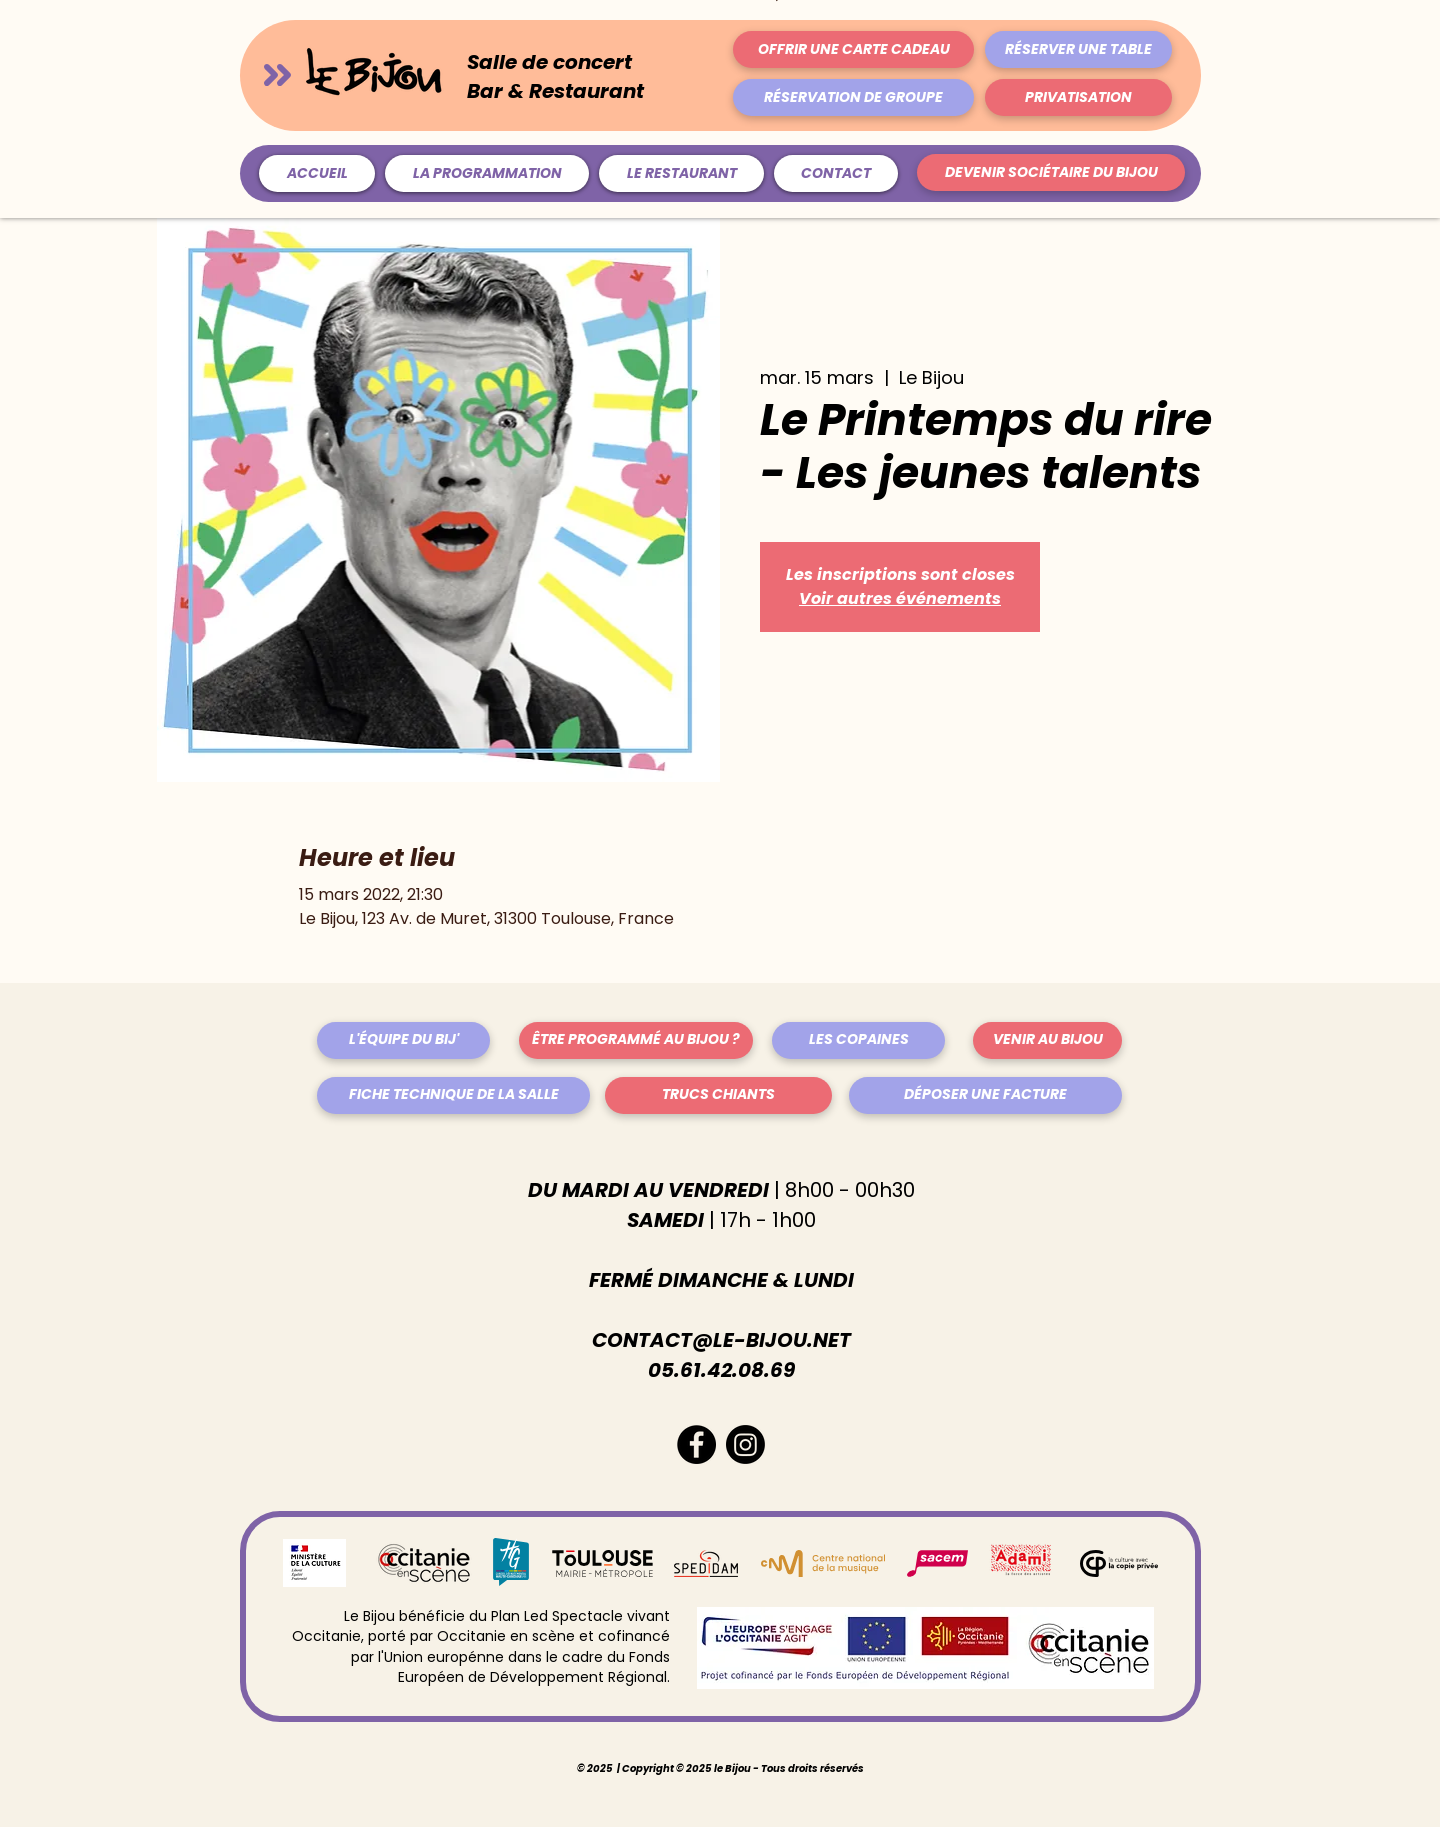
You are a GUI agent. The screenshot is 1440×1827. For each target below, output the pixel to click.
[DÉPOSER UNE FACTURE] (985, 1095)
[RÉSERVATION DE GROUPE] (853, 97)
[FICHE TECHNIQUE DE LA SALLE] (453, 1095)
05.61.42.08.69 (721, 1370)
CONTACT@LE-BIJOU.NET (721, 1340)
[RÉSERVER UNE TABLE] (1078, 49)
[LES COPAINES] (858, 1040)
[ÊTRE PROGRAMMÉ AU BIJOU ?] (636, 1040)
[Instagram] (745, 1444)
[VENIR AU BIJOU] (1047, 1040)
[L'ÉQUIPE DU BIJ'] (403, 1040)
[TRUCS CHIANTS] (718, 1095)
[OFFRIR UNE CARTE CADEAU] (853, 49)
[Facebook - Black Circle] (696, 1444)
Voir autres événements (900, 598)
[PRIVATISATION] (1078, 97)
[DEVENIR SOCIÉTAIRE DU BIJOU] (1051, 172)
